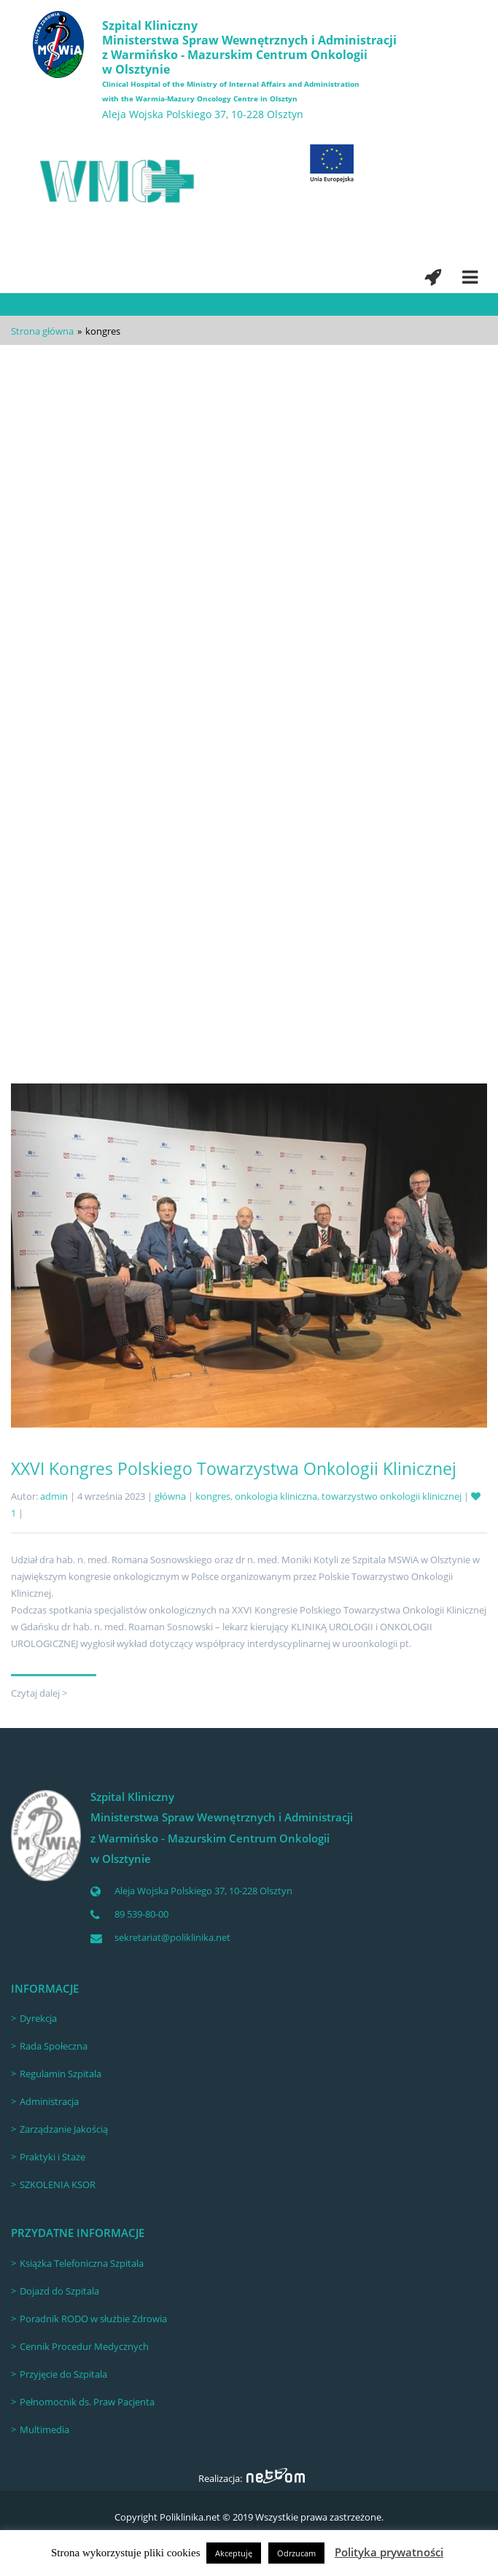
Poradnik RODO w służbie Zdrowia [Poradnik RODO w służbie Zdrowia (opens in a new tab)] (93, 2318)
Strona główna (42, 331)
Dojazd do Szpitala (59, 2290)
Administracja (49, 2101)
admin (54, 835)
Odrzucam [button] (296, 2553)
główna (175, 835)
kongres (218, 835)
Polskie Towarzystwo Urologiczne (312, 835)
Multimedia (44, 2429)
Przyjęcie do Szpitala (63, 2374)
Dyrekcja (38, 2018)
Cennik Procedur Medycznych (84, 2346)
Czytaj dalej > (39, 998)
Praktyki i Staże (52, 2156)
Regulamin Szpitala (60, 2073)
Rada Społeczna (53, 2045)
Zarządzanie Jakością (64, 2129)
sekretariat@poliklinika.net (172, 1937)
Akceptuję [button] (233, 2553)
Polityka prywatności (389, 2552)
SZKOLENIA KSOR (58, 2184)
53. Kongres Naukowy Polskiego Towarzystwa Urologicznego (247, 808)
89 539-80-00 (141, 1914)
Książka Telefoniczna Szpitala (82, 2263)
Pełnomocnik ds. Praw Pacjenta (87, 2401)
